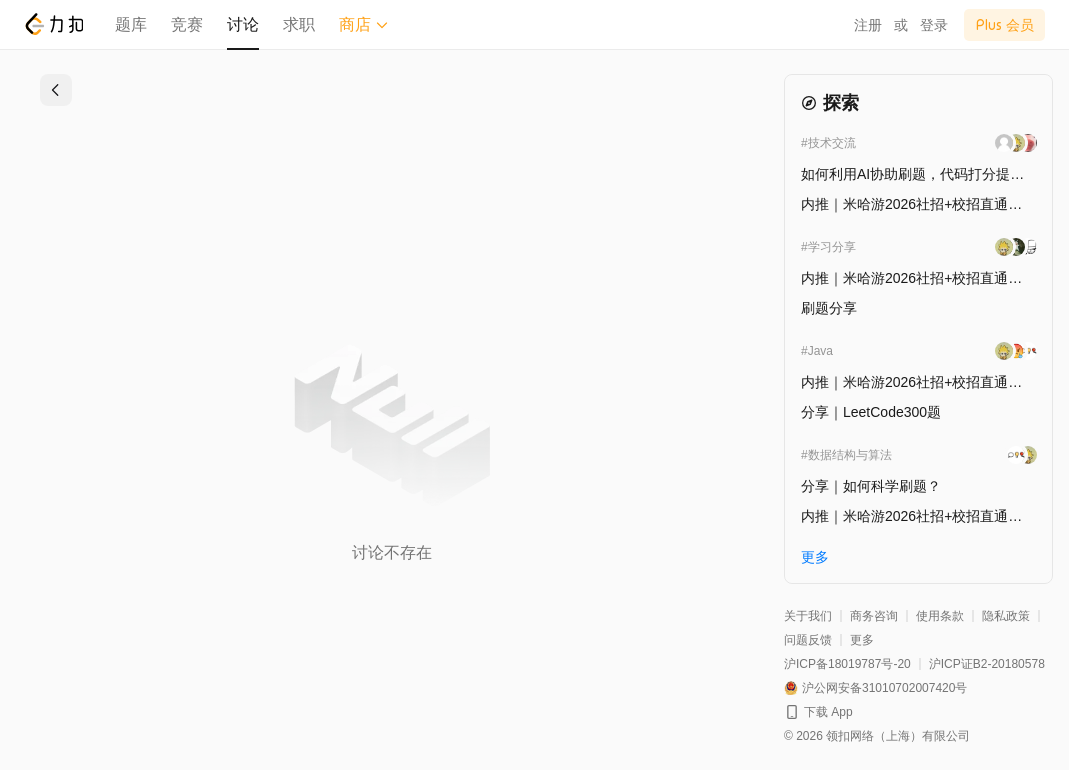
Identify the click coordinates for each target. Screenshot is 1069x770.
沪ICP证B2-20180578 (987, 664)
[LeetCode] (53, 24)
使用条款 (940, 616)
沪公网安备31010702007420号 (884, 688)
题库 (131, 24)
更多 (862, 640)
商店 (364, 24)
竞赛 (187, 24)
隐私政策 (1006, 616)
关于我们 (808, 616)
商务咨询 (874, 616)
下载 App (828, 712)
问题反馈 (808, 640)
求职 (299, 24)
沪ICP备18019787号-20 (847, 664)
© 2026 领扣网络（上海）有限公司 (877, 736)
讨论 (243, 24)
